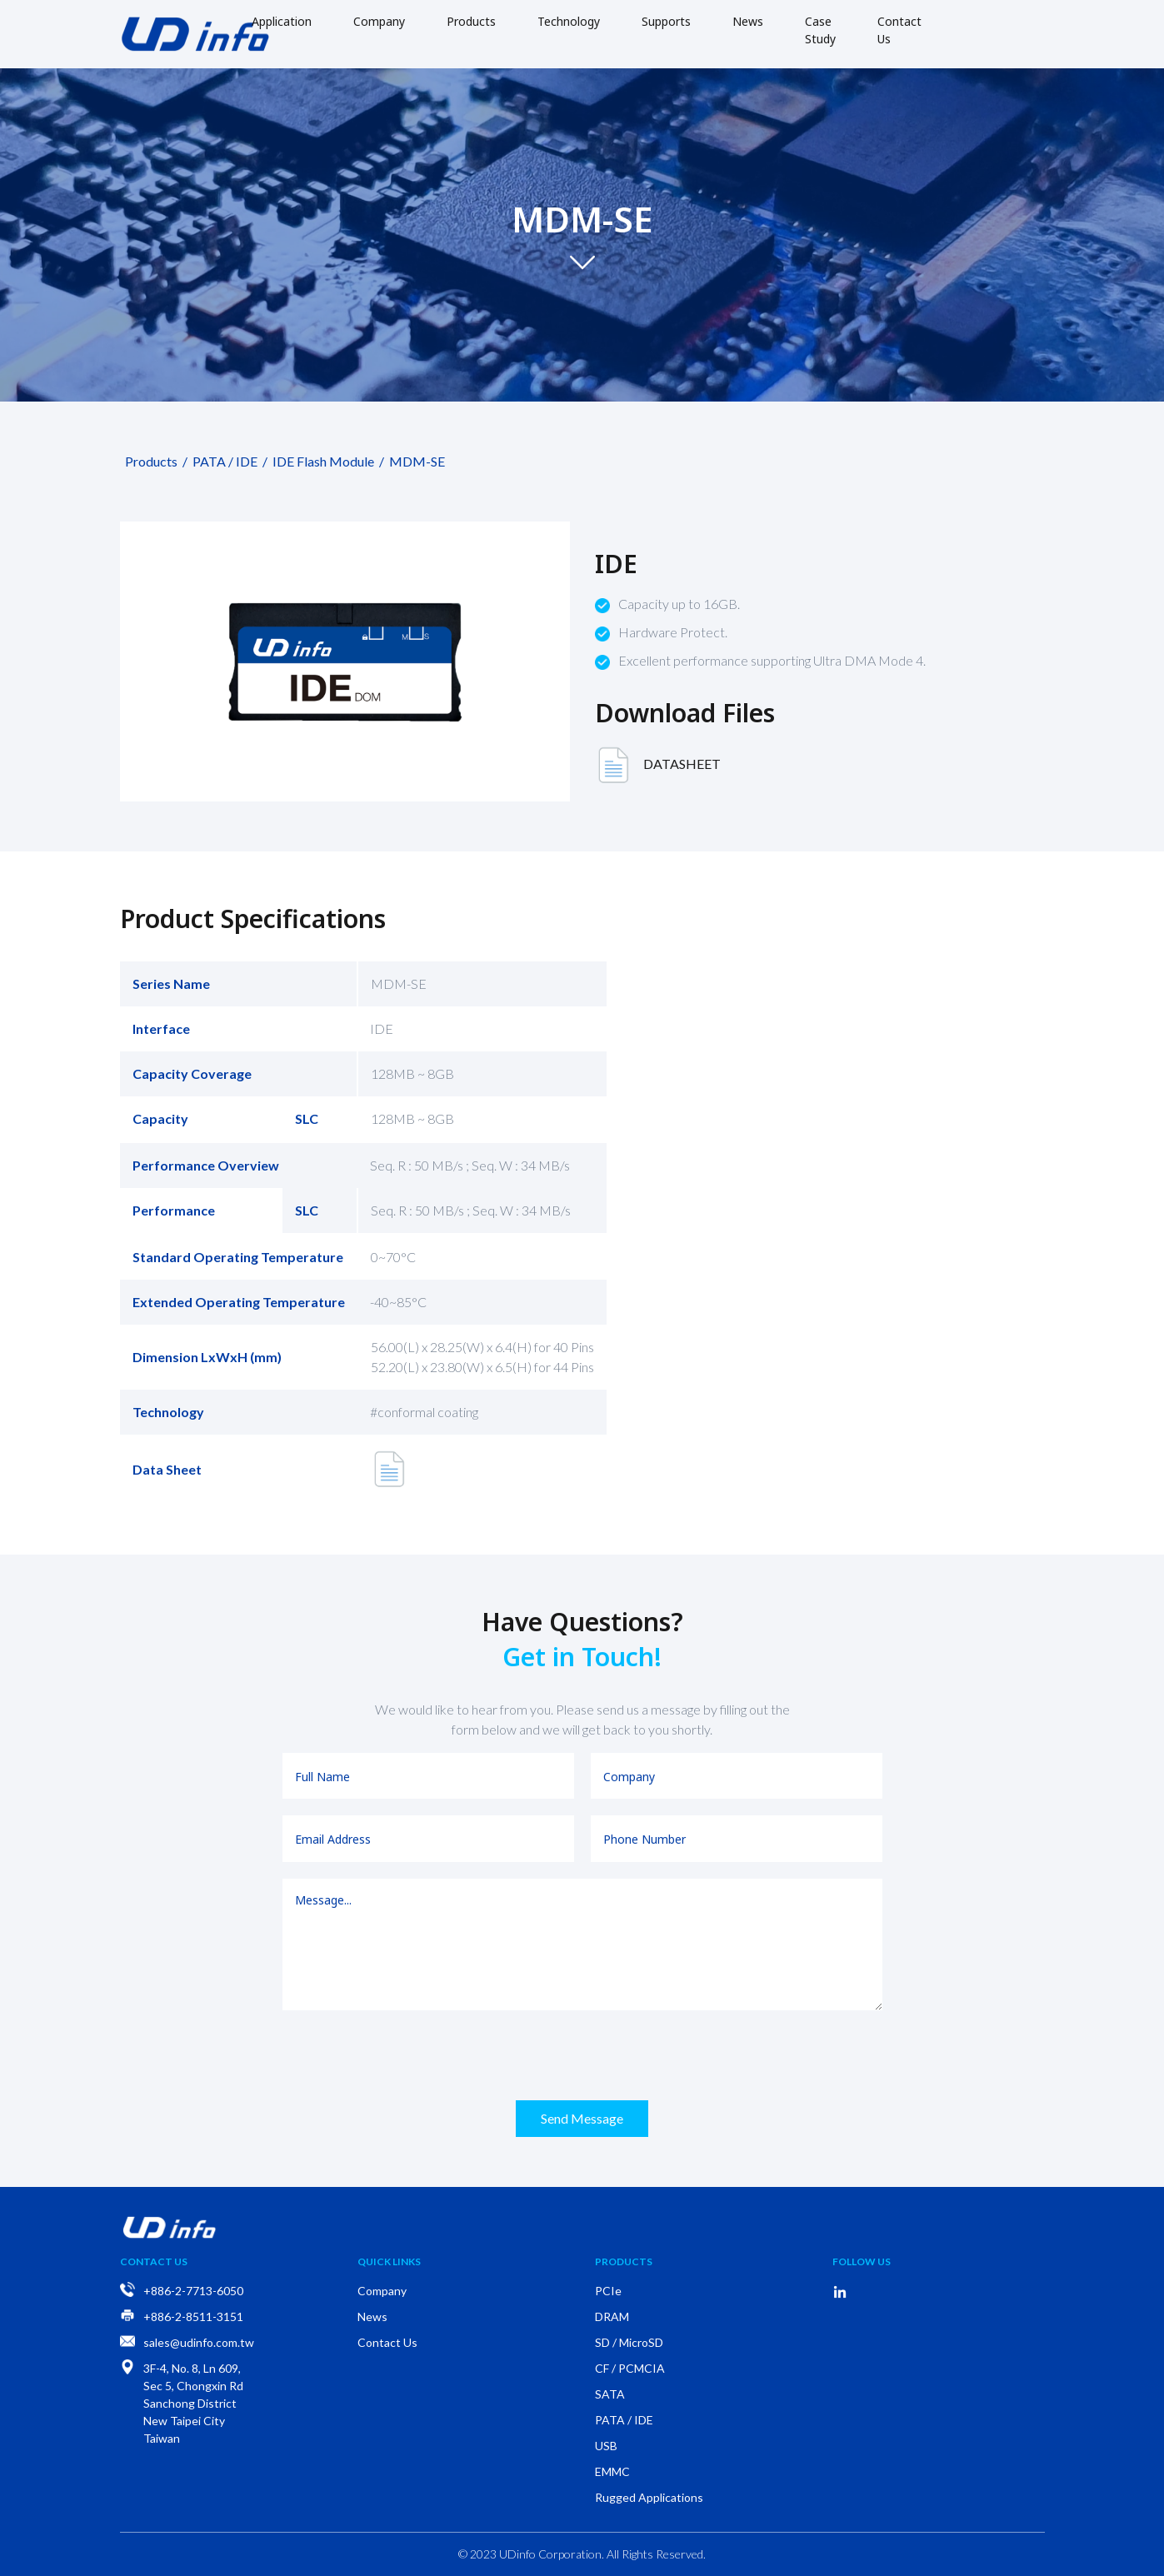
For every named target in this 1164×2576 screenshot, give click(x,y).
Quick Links (389, 2261)
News (747, 21)
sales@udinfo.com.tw (198, 2342)
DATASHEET (658, 765)
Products (148, 461)
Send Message (582, 2118)
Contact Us (899, 30)
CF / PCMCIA (630, 2368)
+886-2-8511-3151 (193, 2316)
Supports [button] (666, 21)
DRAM (612, 2316)
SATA (610, 2394)
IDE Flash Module (320, 461)
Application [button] (282, 21)
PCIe (608, 2291)
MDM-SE (414, 461)
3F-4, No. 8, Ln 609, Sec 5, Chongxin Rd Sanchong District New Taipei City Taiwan (193, 2403)
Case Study (820, 30)
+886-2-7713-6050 (193, 2291)
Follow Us (861, 2261)
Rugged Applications (649, 2497)
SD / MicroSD (629, 2342)
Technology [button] (568, 21)
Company (379, 21)
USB (606, 2446)
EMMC (612, 2471)
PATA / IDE (222, 461)
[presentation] (582, 2055)
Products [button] (471, 21)
